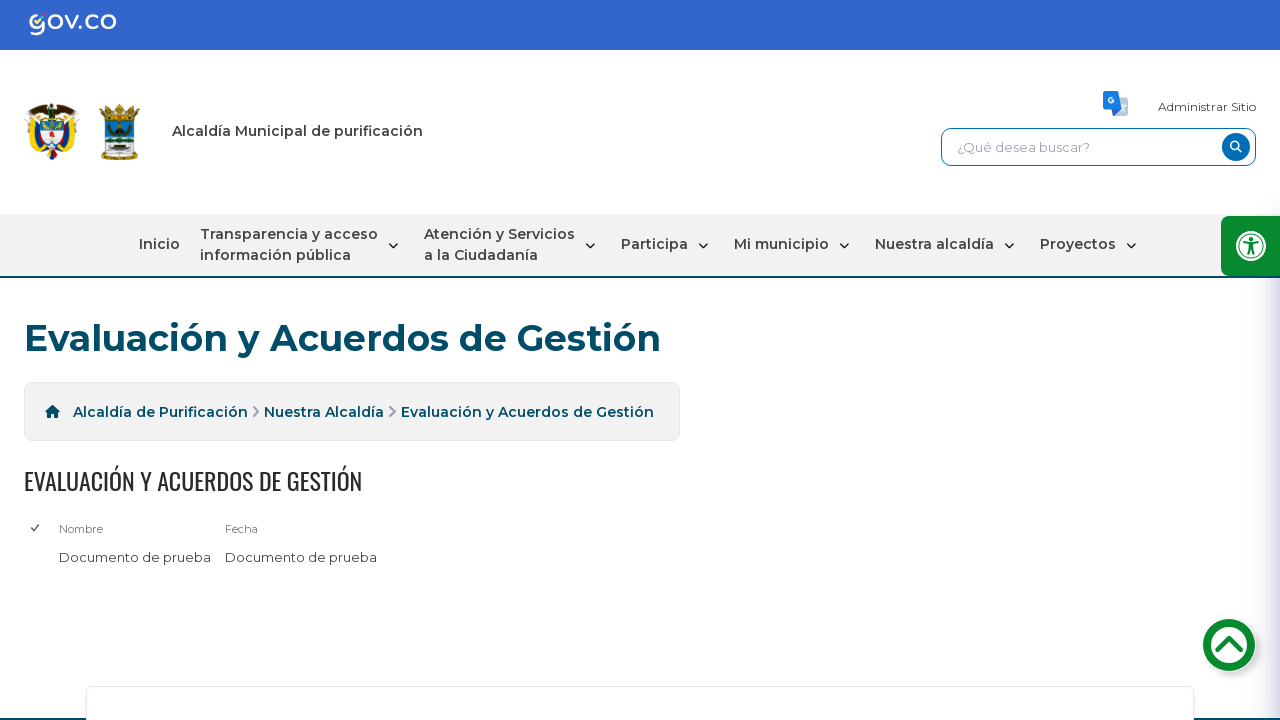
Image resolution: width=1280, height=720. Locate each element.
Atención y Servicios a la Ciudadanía (499, 244)
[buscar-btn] (1236, 147)
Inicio (159, 244)
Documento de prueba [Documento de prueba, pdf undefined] (135, 557)
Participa (654, 244)
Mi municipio (781, 244)
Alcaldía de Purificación (160, 412)
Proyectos (1078, 244)
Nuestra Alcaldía (324, 412)
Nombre (81, 529)
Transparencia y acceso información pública (289, 244)
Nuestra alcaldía (934, 244)
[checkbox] (36, 529)
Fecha (241, 529)
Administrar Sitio (1207, 106)
